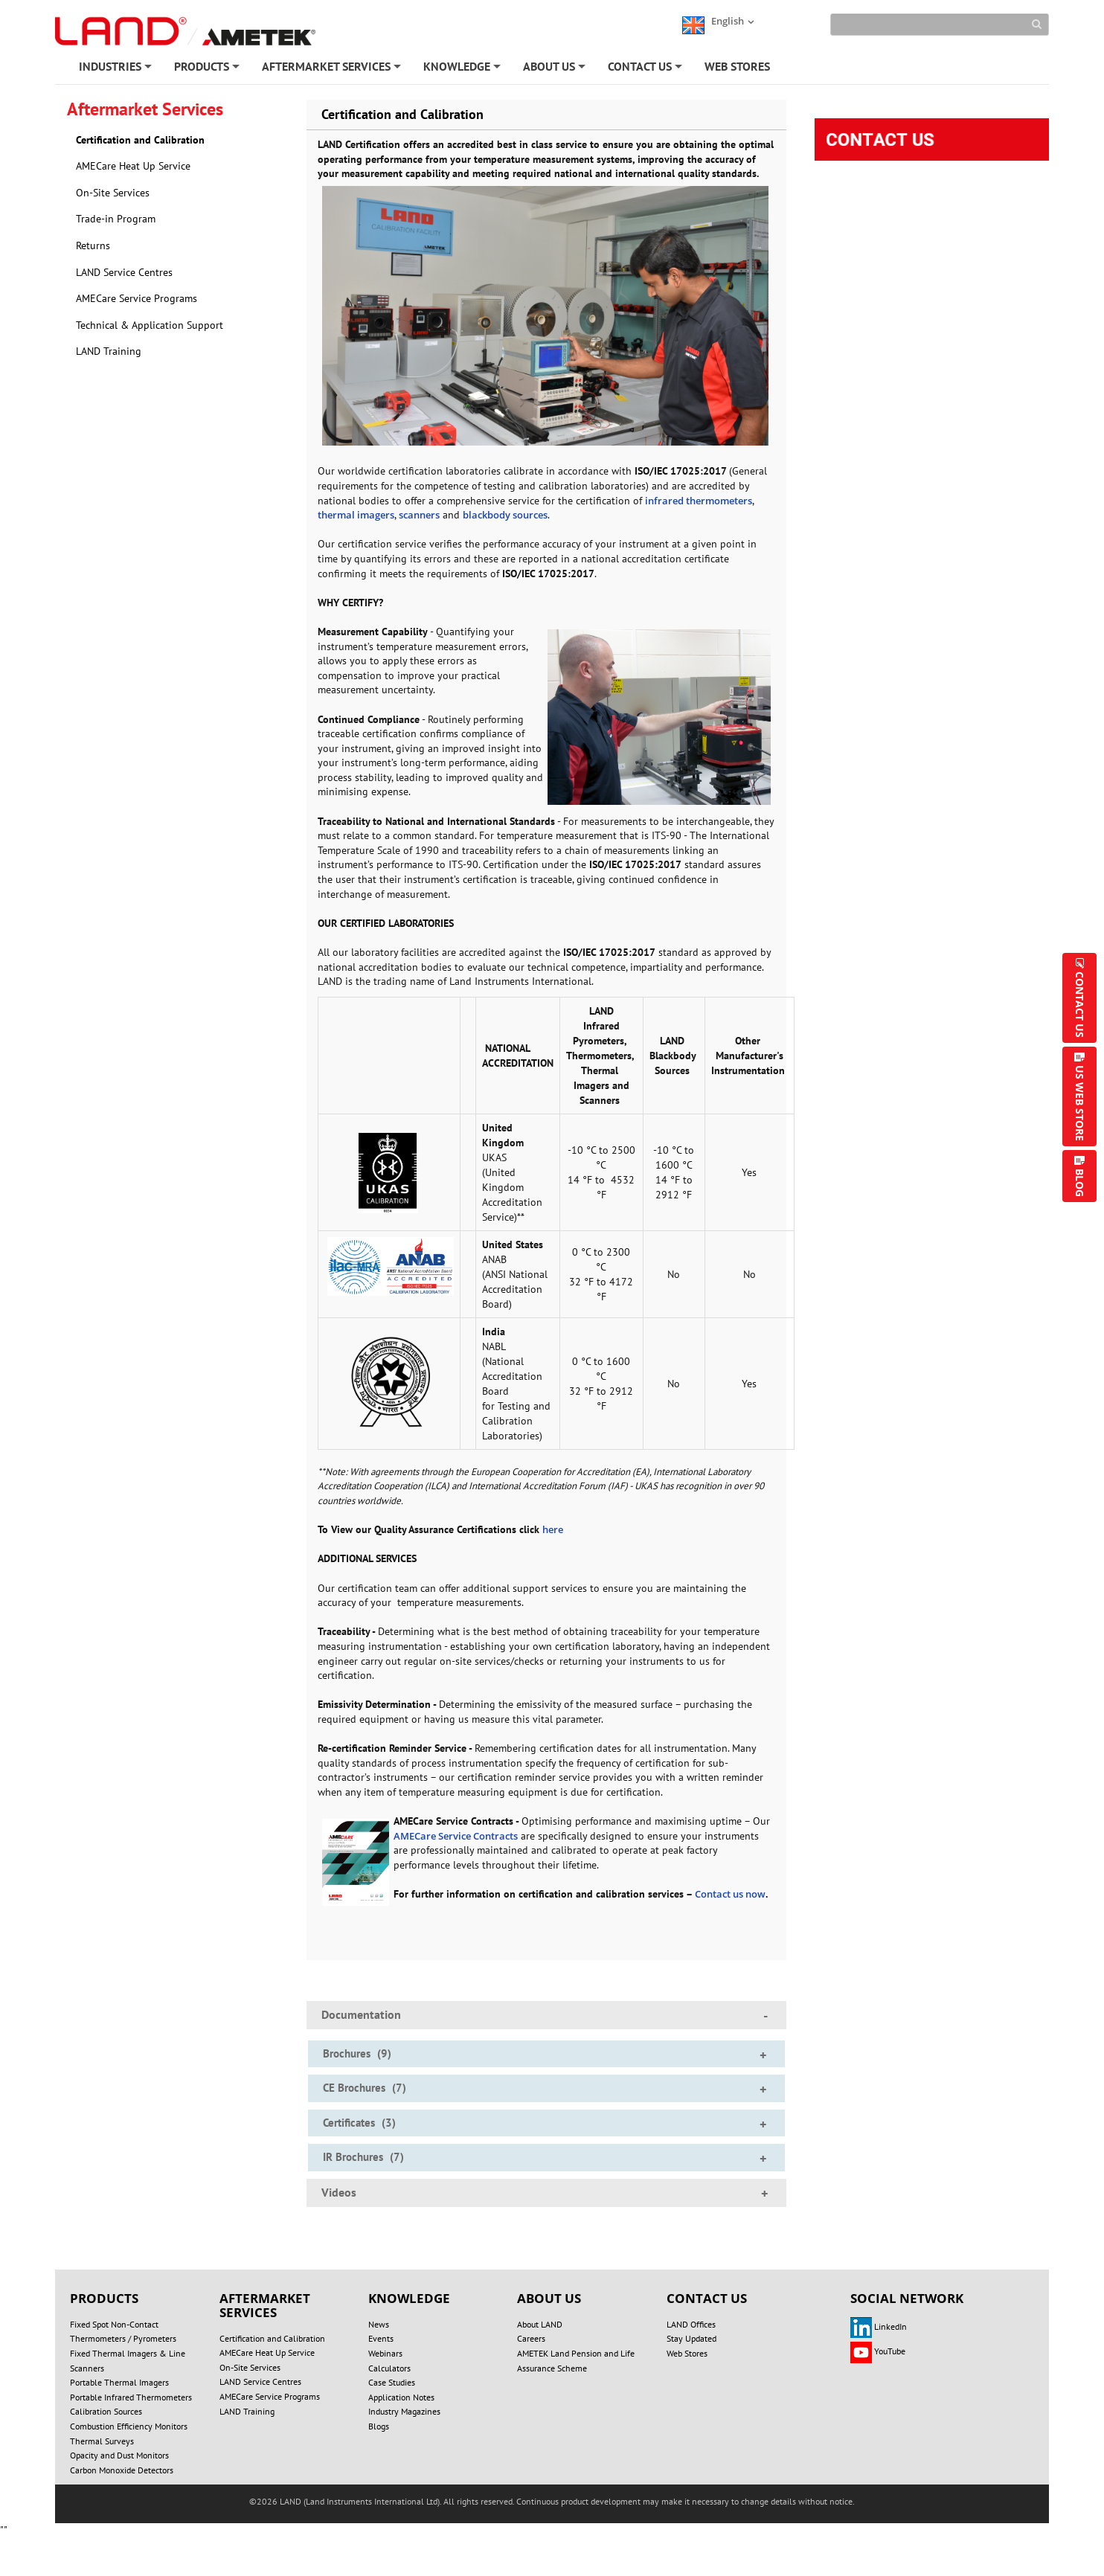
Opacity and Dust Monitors (119, 2455)
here (552, 1529)
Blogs (378, 2426)
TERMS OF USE (691, 2504)
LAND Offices (691, 2324)
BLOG (1080, 1183)
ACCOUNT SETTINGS (476, 2519)
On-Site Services (113, 192)
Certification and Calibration (140, 140)
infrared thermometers (698, 500)
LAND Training (108, 351)
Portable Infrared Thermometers (131, 2397)
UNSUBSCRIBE (581, 2519)
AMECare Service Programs (136, 298)
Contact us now (730, 1894)
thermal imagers (356, 514)
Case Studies (391, 2382)
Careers (531, 2338)
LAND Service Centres (124, 272)
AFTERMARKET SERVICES (332, 69)
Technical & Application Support (149, 325)
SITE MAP (884, 2504)
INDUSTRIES (116, 69)
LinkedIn (878, 2326)
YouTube (877, 2351)
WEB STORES (737, 66)
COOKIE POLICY (594, 2504)
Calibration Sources (106, 2411)
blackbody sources (505, 514)
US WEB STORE (1080, 1103)
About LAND (539, 2324)
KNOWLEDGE (463, 69)
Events (381, 2338)
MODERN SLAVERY (793, 2504)
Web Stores (687, 2353)
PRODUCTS (208, 69)
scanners (419, 514)
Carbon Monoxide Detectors (121, 2470)
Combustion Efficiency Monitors (128, 2426)
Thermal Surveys (102, 2441)
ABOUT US (555, 69)
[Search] (939, 24)
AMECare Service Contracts (456, 1836)
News (378, 2324)
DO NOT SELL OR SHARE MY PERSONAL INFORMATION (315, 2504)
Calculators (389, 2368)
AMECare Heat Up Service (133, 166)
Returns (93, 245)
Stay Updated (691, 2338)
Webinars (385, 2353)
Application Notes (401, 2397)
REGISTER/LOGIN (366, 2519)
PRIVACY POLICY (495, 2504)
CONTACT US (646, 69)
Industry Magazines (404, 2411)
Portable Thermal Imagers (119, 2382)
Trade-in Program (115, 218)
